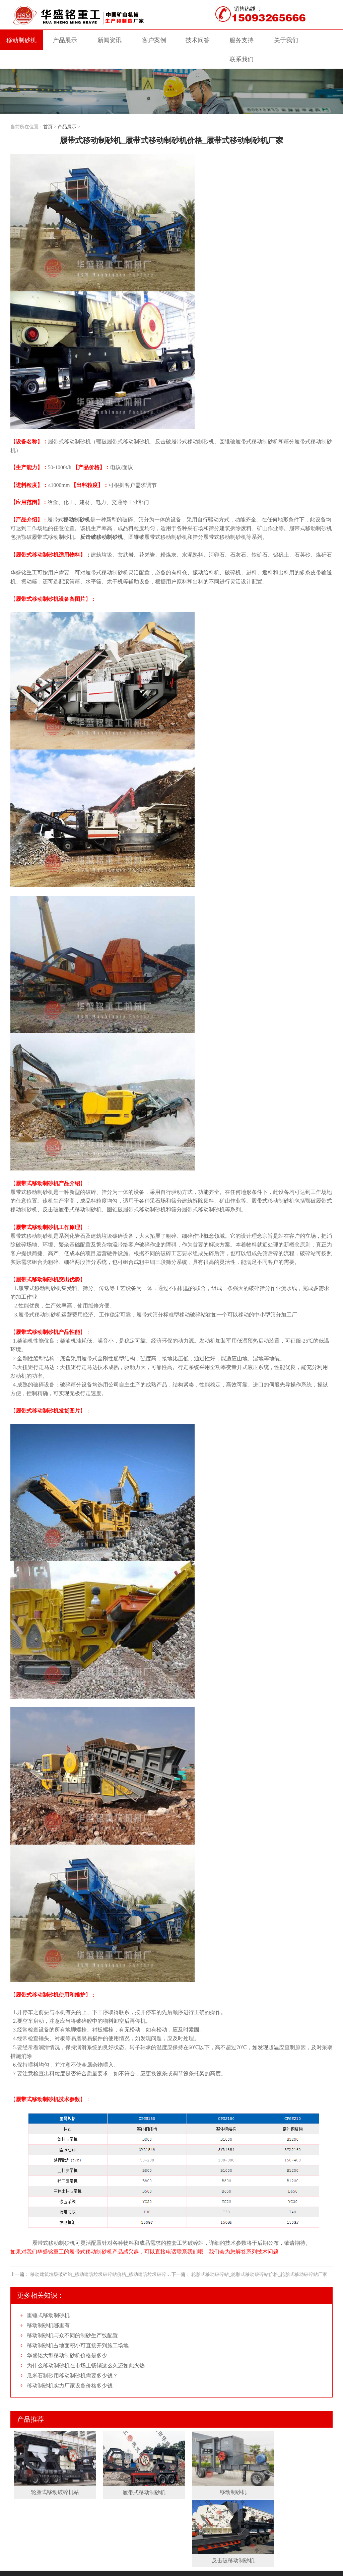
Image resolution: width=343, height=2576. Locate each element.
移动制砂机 (21, 41)
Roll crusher (36, 2568)
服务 (236, 41)
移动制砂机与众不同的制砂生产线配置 (72, 2317)
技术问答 (193, 41)
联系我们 (53, 2512)
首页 (48, 109)
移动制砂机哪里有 (48, 2307)
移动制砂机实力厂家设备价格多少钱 (70, 2368)
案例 (150, 41)
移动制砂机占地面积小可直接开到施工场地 (78, 2328)
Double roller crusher (69, 2568)
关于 (279, 41)
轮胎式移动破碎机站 (50, 2469)
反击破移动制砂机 (290, 2469)
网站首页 (24, 2503)
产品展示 (67, 109)
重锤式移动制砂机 (48, 2297)
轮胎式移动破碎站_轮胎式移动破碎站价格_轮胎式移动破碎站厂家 (259, 2256)
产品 (64, 41)
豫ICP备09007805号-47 (41, 2544)
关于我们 (25, 2512)
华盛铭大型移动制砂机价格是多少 (67, 2338)
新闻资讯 (80, 2503)
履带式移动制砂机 (130, 2469)
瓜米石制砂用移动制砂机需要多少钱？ (72, 2358)
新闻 (107, 41)
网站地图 (118, 2544)
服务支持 (165, 2503)
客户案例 (108, 2503)
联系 (322, 41)
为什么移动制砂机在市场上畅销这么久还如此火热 (86, 2348)
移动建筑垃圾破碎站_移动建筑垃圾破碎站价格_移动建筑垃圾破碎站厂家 (105, 2256)
